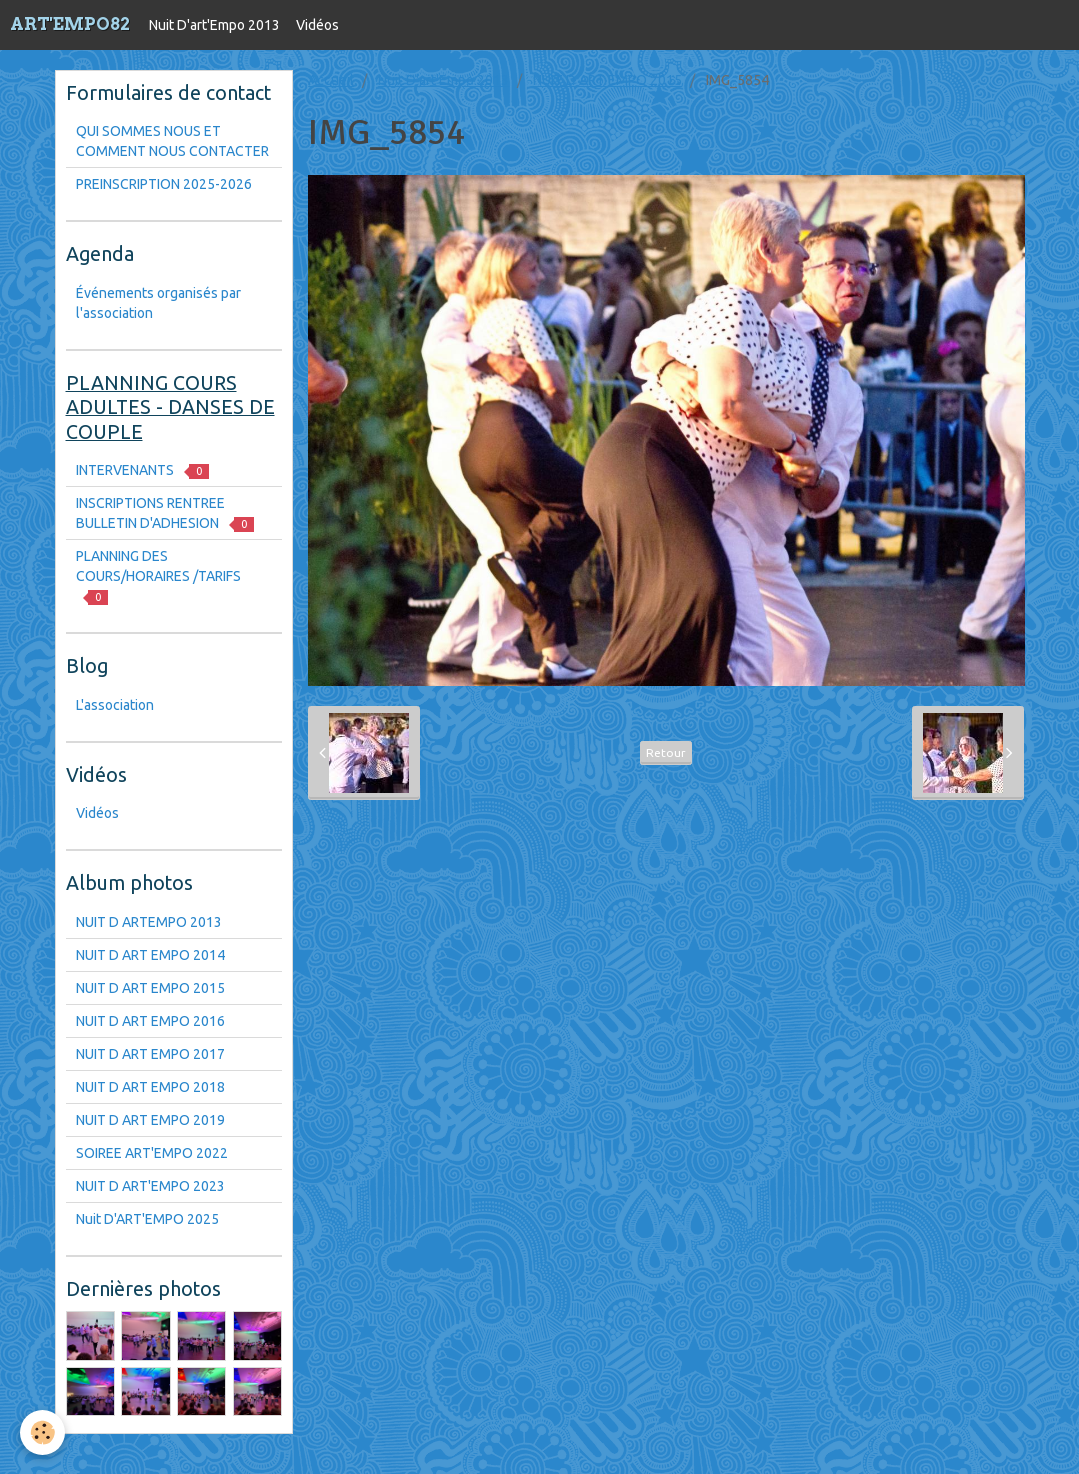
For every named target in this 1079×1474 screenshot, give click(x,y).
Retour (666, 752)
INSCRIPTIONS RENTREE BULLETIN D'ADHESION (165, 513)
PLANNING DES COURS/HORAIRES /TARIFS (158, 576)
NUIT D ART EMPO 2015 (607, 80)
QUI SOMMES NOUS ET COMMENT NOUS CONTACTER (172, 141)
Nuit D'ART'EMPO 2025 (147, 1219)
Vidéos (317, 25)
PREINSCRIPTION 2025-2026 (164, 184)
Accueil (331, 80)
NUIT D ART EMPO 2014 (150, 955)
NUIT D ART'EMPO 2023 (150, 1186)
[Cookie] (42, 1432)
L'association (115, 705)
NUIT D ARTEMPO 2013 (149, 922)
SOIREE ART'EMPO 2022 (152, 1153)
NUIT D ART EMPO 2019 (150, 1120)
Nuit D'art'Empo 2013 (214, 25)
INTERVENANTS (142, 470)
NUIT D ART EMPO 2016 (150, 1021)
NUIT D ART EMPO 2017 (150, 1054)
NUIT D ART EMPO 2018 (150, 1087)
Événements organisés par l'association (158, 303)
